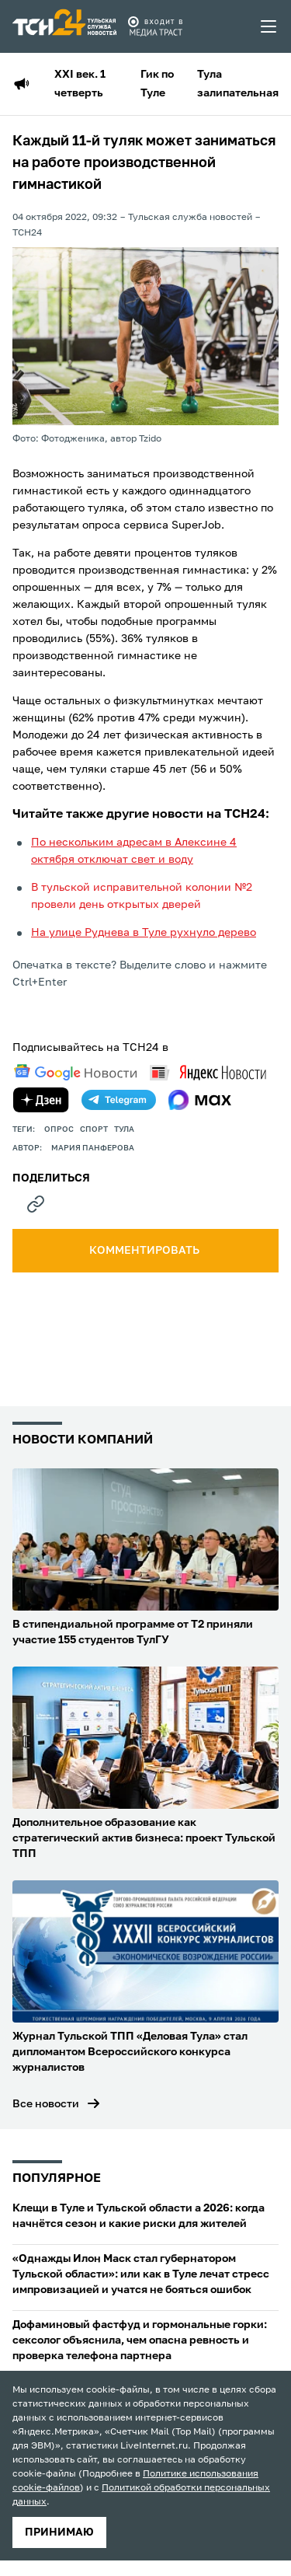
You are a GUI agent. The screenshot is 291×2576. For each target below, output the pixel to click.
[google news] (75, 1072)
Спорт (94, 1129)
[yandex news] (208, 1072)
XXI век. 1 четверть (80, 84)
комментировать (145, 1250)
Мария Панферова (92, 1148)
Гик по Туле (157, 84)
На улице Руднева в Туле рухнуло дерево (143, 932)
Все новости (45, 2104)
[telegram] (118, 1100)
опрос (59, 1129)
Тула (124, 1129)
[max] (199, 1100)
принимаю (59, 2532)
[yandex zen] (41, 1099)
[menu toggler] (269, 26)
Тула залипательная (238, 84)
